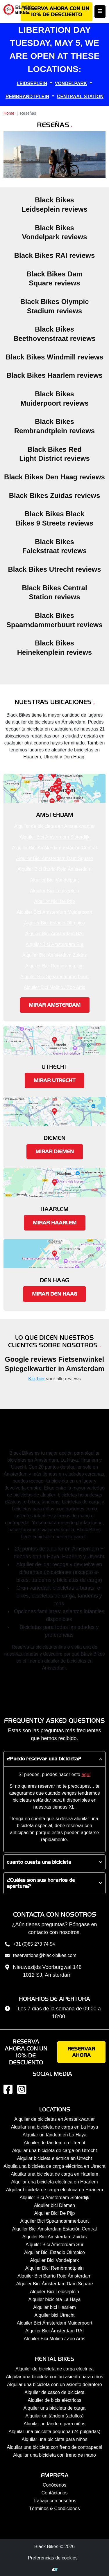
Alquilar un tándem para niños (54, 2423)
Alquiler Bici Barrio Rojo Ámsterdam (54, 869)
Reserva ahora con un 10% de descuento (56, 12)
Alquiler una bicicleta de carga (54, 2408)
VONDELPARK (71, 83)
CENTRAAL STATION (80, 96)
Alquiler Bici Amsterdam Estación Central (54, 847)
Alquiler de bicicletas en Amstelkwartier (54, 826)
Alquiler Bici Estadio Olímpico (54, 922)
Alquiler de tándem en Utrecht (54, 2142)
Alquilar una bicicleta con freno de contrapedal (54, 2447)
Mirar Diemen (54, 1152)
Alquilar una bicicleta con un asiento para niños (54, 2376)
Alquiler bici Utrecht (55, 2315)
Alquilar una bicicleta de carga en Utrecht (54, 2150)
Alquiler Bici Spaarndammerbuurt (54, 976)
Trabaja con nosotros (54, 2500)
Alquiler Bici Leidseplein (54, 890)
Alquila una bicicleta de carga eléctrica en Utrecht (54, 2166)
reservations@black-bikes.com (39, 1956)
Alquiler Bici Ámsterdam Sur (54, 944)
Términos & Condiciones (54, 2508)
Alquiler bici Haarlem (54, 2307)
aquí (85, 1774)
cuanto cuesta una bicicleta (39, 1862)
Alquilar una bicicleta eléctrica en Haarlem (54, 2181)
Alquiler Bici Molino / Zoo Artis (54, 987)
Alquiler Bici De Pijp (54, 901)
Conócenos (54, 2485)
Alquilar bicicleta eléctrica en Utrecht (54, 2158)
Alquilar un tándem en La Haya (55, 2134)
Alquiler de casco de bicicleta (54, 2392)
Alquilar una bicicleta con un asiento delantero (54, 2384)
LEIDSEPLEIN (32, 83)
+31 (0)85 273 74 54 (29, 1945)
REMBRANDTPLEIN (27, 96)
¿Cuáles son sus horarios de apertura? (41, 1883)
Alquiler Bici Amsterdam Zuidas (54, 955)
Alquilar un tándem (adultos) (54, 2415)
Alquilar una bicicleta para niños (54, 2439)
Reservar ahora (81, 2052)
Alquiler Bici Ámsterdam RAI (54, 933)
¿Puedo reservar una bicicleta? (44, 1759)
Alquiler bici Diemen (54, 2205)
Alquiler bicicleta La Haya (54, 2299)
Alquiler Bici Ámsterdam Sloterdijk (54, 836)
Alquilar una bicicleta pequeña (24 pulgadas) (55, 2431)
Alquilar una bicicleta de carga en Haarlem (54, 2174)
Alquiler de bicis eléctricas (54, 2400)
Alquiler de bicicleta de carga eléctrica (54, 2368)
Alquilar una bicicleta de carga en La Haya (54, 2127)
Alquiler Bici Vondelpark (54, 879)
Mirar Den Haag (54, 1294)
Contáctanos (55, 2492)
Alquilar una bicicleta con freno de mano (54, 2455)
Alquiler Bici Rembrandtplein (54, 965)
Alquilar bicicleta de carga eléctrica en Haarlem (54, 2189)
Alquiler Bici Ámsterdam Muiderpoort (54, 912)
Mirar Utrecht (54, 1080)
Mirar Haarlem (54, 1223)
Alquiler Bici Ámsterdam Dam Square (54, 858)
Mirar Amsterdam (55, 1005)
